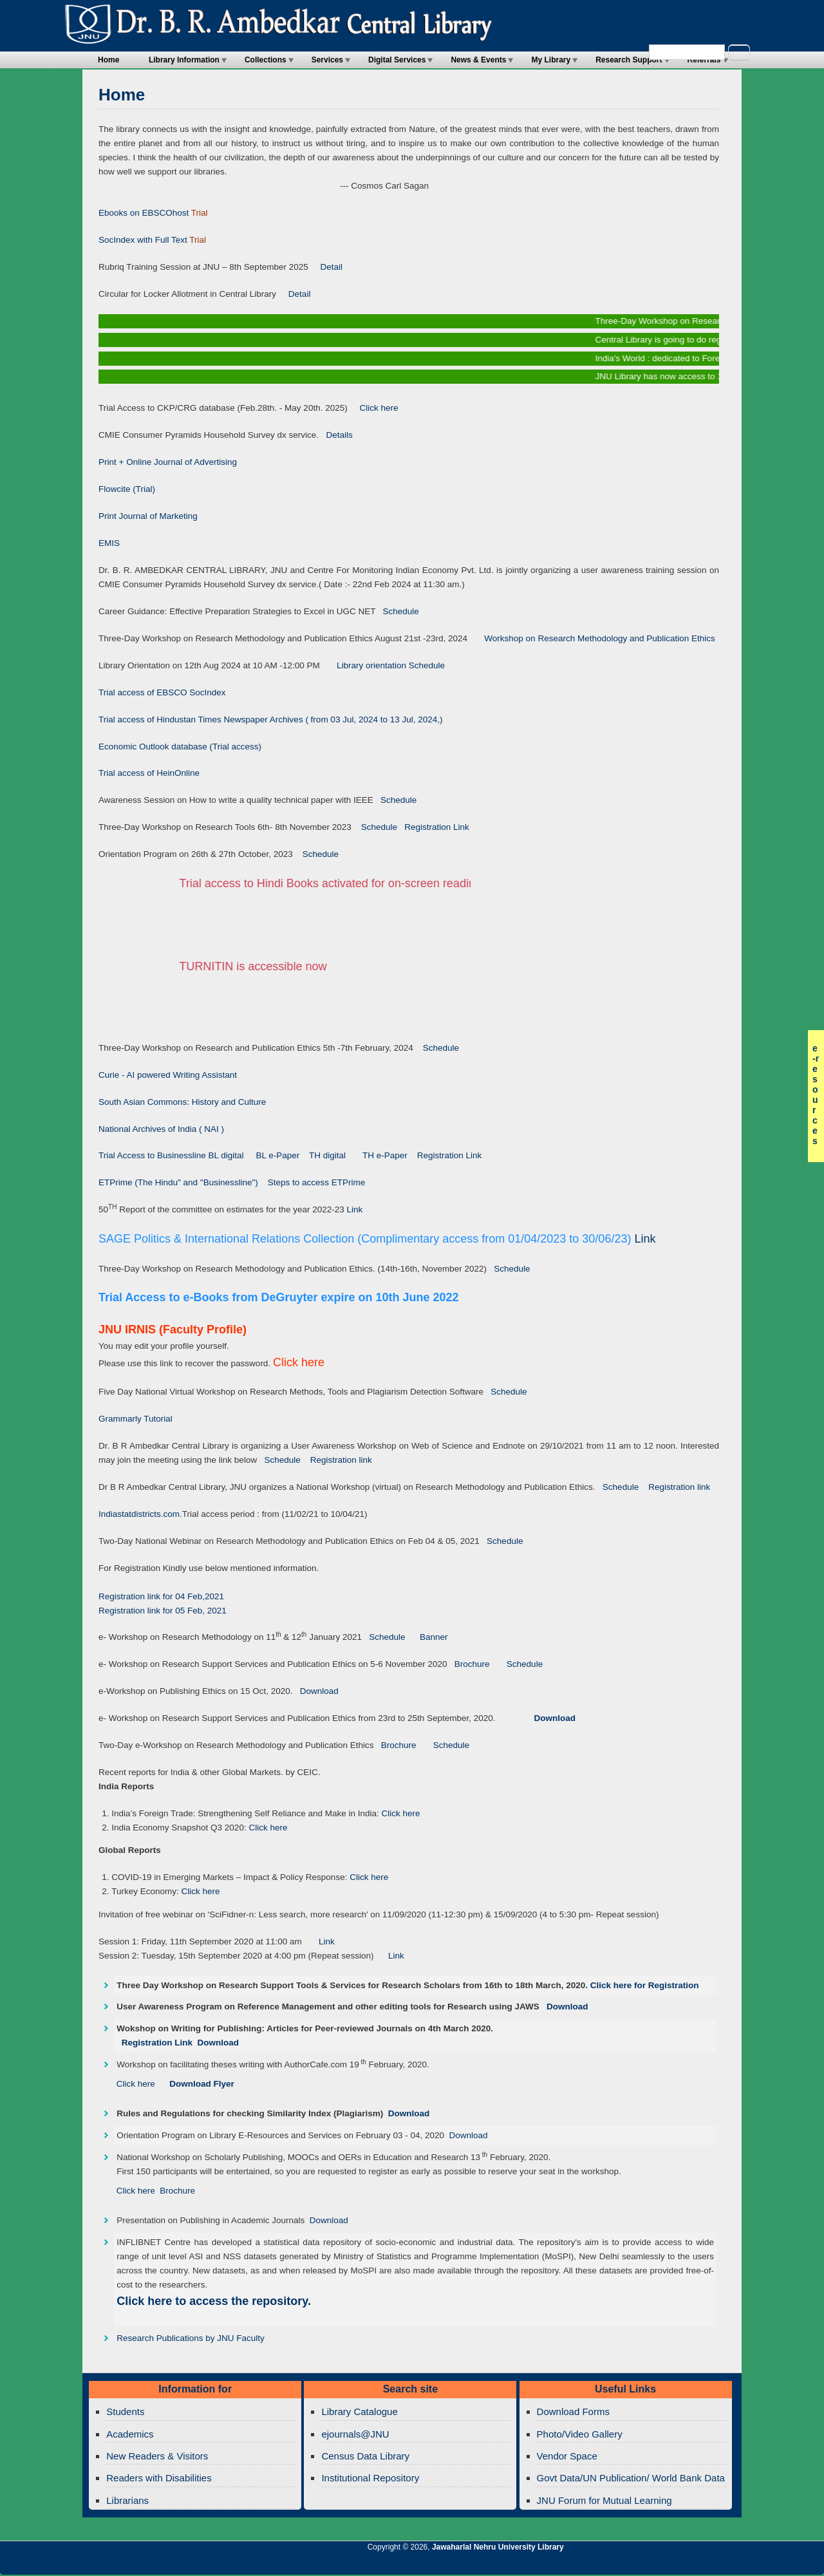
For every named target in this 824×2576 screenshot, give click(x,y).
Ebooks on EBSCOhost (143, 213)
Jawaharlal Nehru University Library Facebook (752, 2564)
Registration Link (433, 827)
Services (327, 59)
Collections (265, 59)
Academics (129, 2434)
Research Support (628, 59)
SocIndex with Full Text (142, 240)
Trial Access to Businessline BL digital (172, 1155)
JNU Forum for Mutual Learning (604, 2500)
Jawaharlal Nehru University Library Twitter (730, 2564)
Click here (374, 408)
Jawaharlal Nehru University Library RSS (665, 2564)
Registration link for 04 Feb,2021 (161, 1596)
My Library (550, 59)
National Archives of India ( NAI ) (161, 1129)
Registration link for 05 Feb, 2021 (162, 1610)
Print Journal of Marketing (148, 516)
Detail (325, 267)
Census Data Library (365, 2455)
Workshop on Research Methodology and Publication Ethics (591, 638)
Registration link (341, 1460)
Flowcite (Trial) (126, 489)
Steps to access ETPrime (317, 1182)
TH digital (328, 1155)
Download (315, 1691)
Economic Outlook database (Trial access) (179, 746)
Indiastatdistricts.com (139, 1514)
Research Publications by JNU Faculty (191, 2338)
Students (125, 2411)
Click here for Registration (644, 1985)
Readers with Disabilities (158, 2477)
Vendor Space (567, 2455)
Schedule (397, 611)
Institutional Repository (370, 2477)
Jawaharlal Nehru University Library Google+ (708, 2564)
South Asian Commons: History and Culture (182, 1102)
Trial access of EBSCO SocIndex (162, 692)
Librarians (127, 2500)
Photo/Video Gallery (580, 2434)
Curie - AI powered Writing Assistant (167, 1075)
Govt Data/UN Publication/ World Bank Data (631, 2477)
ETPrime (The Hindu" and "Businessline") (178, 1182)
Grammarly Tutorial (135, 1419)
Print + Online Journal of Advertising (167, 462)
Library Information (184, 59)
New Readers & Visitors (157, 2455)
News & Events (478, 59)
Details (336, 435)
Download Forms (573, 2411)
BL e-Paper (278, 1155)
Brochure (468, 1664)
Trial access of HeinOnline (149, 773)
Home (108, 59)
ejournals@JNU (355, 2434)
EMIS (109, 543)
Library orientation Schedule (382, 665)
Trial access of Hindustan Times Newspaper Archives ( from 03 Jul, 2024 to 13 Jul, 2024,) (270, 719)
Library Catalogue (359, 2411)
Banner (430, 1637)
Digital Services (397, 59)
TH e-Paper (386, 1155)
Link (355, 1209)
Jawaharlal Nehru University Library (498, 2547)
